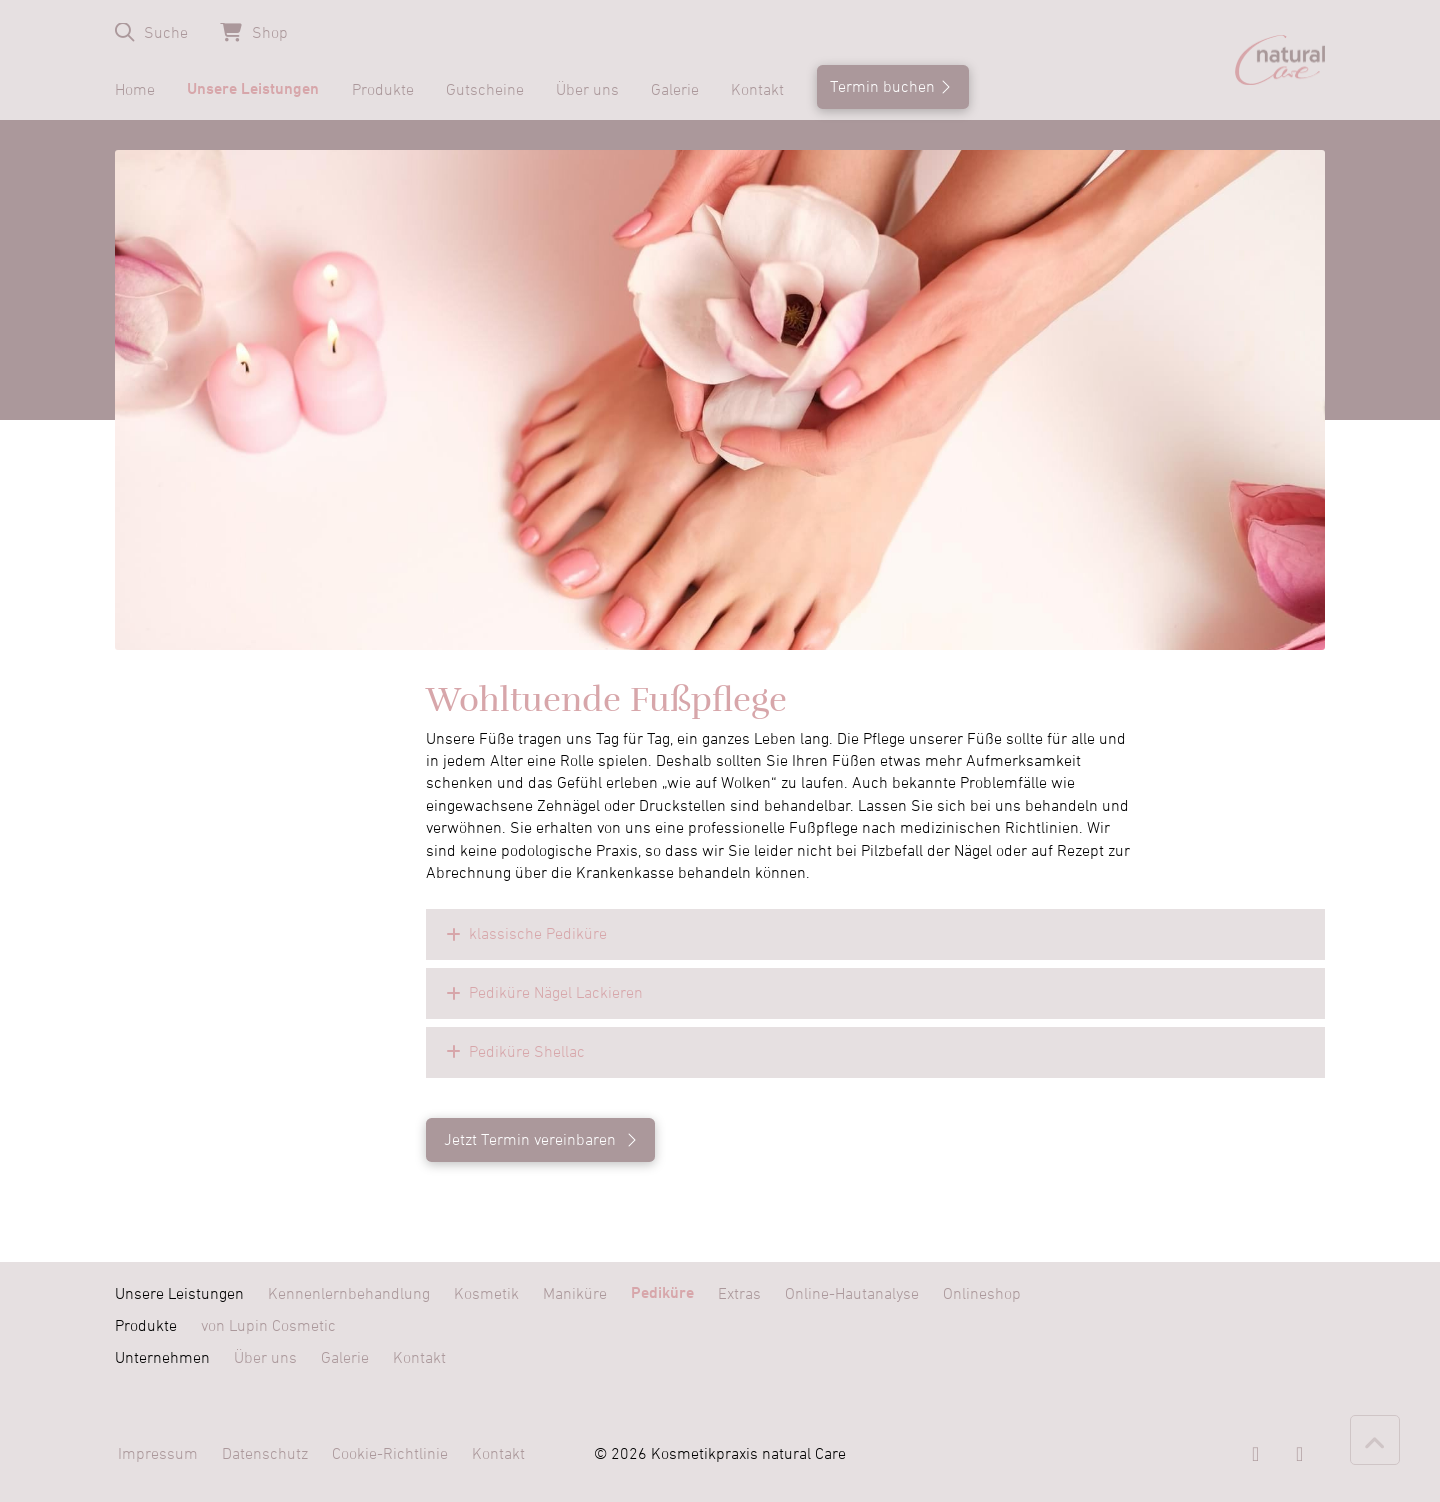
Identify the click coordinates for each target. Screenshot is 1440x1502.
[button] (151, 32)
